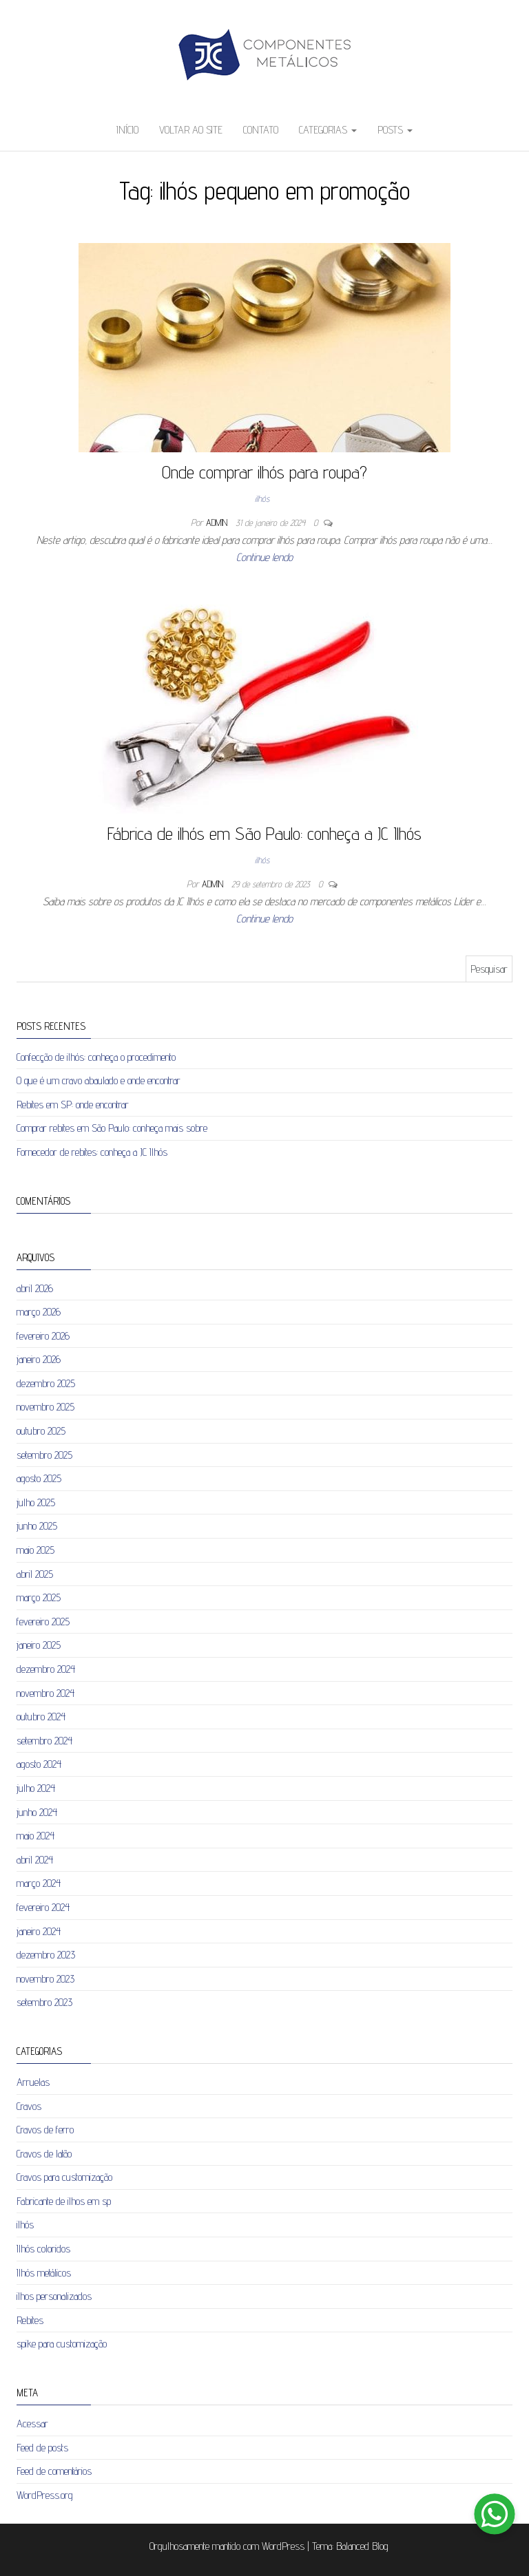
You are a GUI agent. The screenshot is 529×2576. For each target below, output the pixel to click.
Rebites (30, 2320)
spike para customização (62, 2343)
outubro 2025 (41, 1430)
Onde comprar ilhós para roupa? (264, 472)
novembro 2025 (45, 1406)
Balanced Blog (362, 2546)
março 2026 (39, 1311)
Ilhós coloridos (43, 2248)
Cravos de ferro (45, 2129)
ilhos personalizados (54, 2296)
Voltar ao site (190, 129)
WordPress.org (45, 2495)
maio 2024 (35, 1835)
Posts (395, 129)
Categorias (328, 129)
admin (218, 522)
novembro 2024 (45, 1693)
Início (127, 129)
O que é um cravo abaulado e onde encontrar (98, 1080)
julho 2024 (36, 1788)
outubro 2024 (41, 1716)
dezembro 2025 (46, 1383)
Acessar (32, 2423)
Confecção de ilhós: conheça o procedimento (96, 1057)
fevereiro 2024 (43, 1907)
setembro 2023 (44, 2002)
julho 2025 (36, 1502)
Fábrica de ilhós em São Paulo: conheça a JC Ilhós (264, 833)
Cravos (29, 2106)
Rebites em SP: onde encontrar (73, 1104)
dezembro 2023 (46, 1954)
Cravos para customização (64, 2177)
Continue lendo (264, 557)
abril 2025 (35, 1574)
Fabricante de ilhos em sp (64, 2201)
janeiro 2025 (39, 1644)
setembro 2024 (44, 1740)
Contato (260, 129)
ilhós (262, 498)
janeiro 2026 (39, 1359)
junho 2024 (37, 1812)
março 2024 (39, 1883)
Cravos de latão (44, 2153)
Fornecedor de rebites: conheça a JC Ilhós (92, 1152)
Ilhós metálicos (44, 2272)
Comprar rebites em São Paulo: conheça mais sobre (112, 1127)
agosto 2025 (39, 1478)
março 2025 (39, 1597)
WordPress (283, 2546)
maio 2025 (35, 1549)
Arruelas (33, 2082)
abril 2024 (35, 1859)
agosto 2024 (39, 1764)
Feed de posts (42, 2447)
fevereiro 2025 (43, 1621)
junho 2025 (37, 1525)
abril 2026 (35, 1288)
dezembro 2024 (46, 1669)
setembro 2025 (44, 1454)
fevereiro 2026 (43, 1335)
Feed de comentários (54, 2471)
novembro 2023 (45, 1978)
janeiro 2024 (39, 1931)
